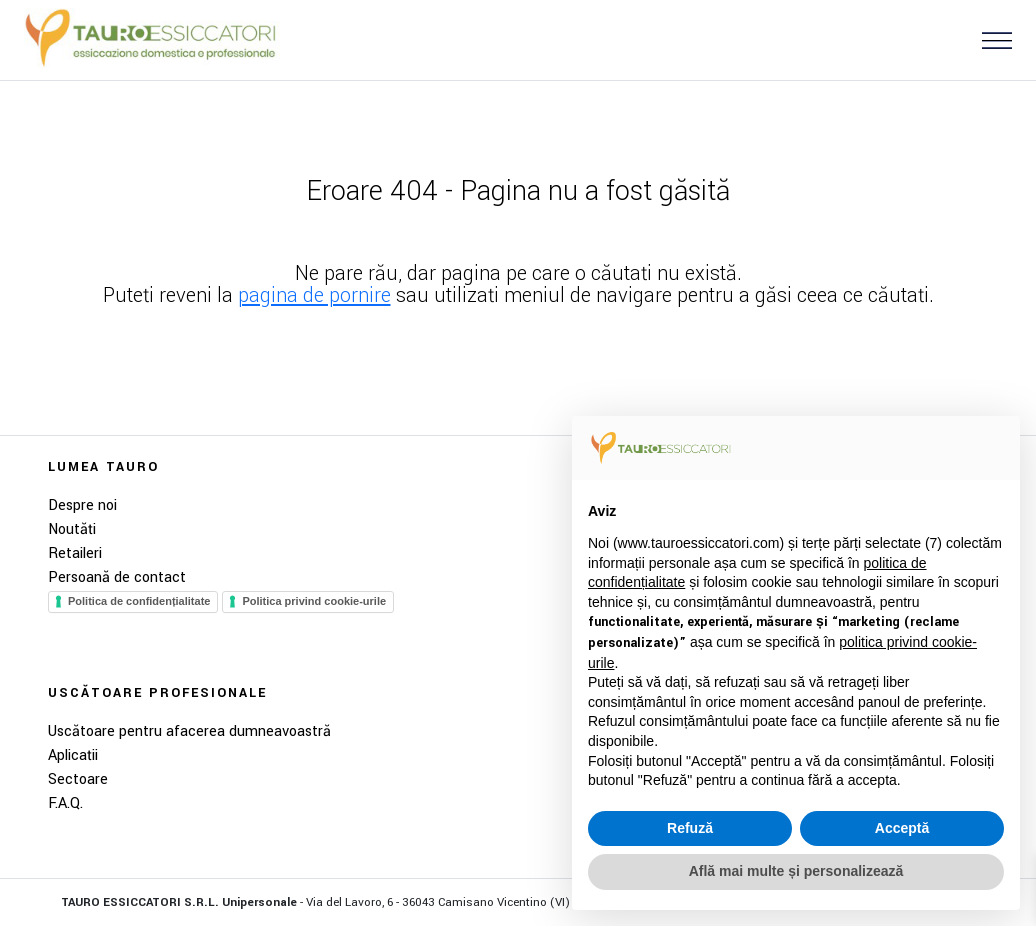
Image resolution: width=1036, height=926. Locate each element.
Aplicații (73, 755)
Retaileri (75, 553)
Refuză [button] (690, 828)
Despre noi (82, 505)
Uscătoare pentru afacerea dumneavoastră (189, 731)
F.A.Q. (65, 803)
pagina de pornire (314, 295)
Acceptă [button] (902, 828)
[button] (989, 39)
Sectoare (78, 779)
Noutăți (72, 529)
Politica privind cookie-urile (314, 601)
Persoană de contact (117, 577)
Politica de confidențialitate (139, 601)
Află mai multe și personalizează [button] (796, 871)
